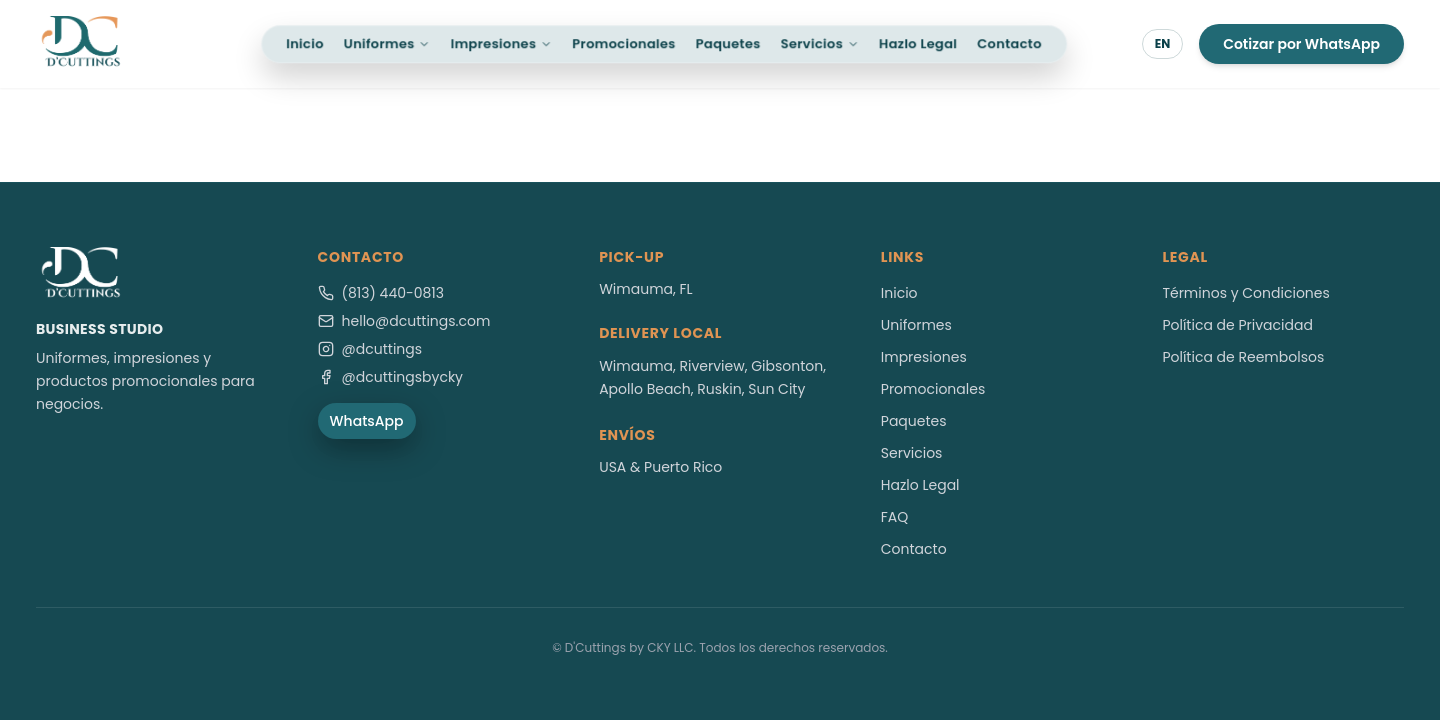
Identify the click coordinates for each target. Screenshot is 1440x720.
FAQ (895, 517)
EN (1163, 43)
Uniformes (387, 43)
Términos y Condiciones (1245, 293)
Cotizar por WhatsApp (1301, 44)
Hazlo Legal (918, 43)
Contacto (1009, 43)
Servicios (820, 43)
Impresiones (502, 43)
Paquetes (728, 43)
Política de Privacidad (1237, 325)
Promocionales (623, 43)
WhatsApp (367, 421)
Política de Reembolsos (1243, 357)
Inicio (305, 43)
